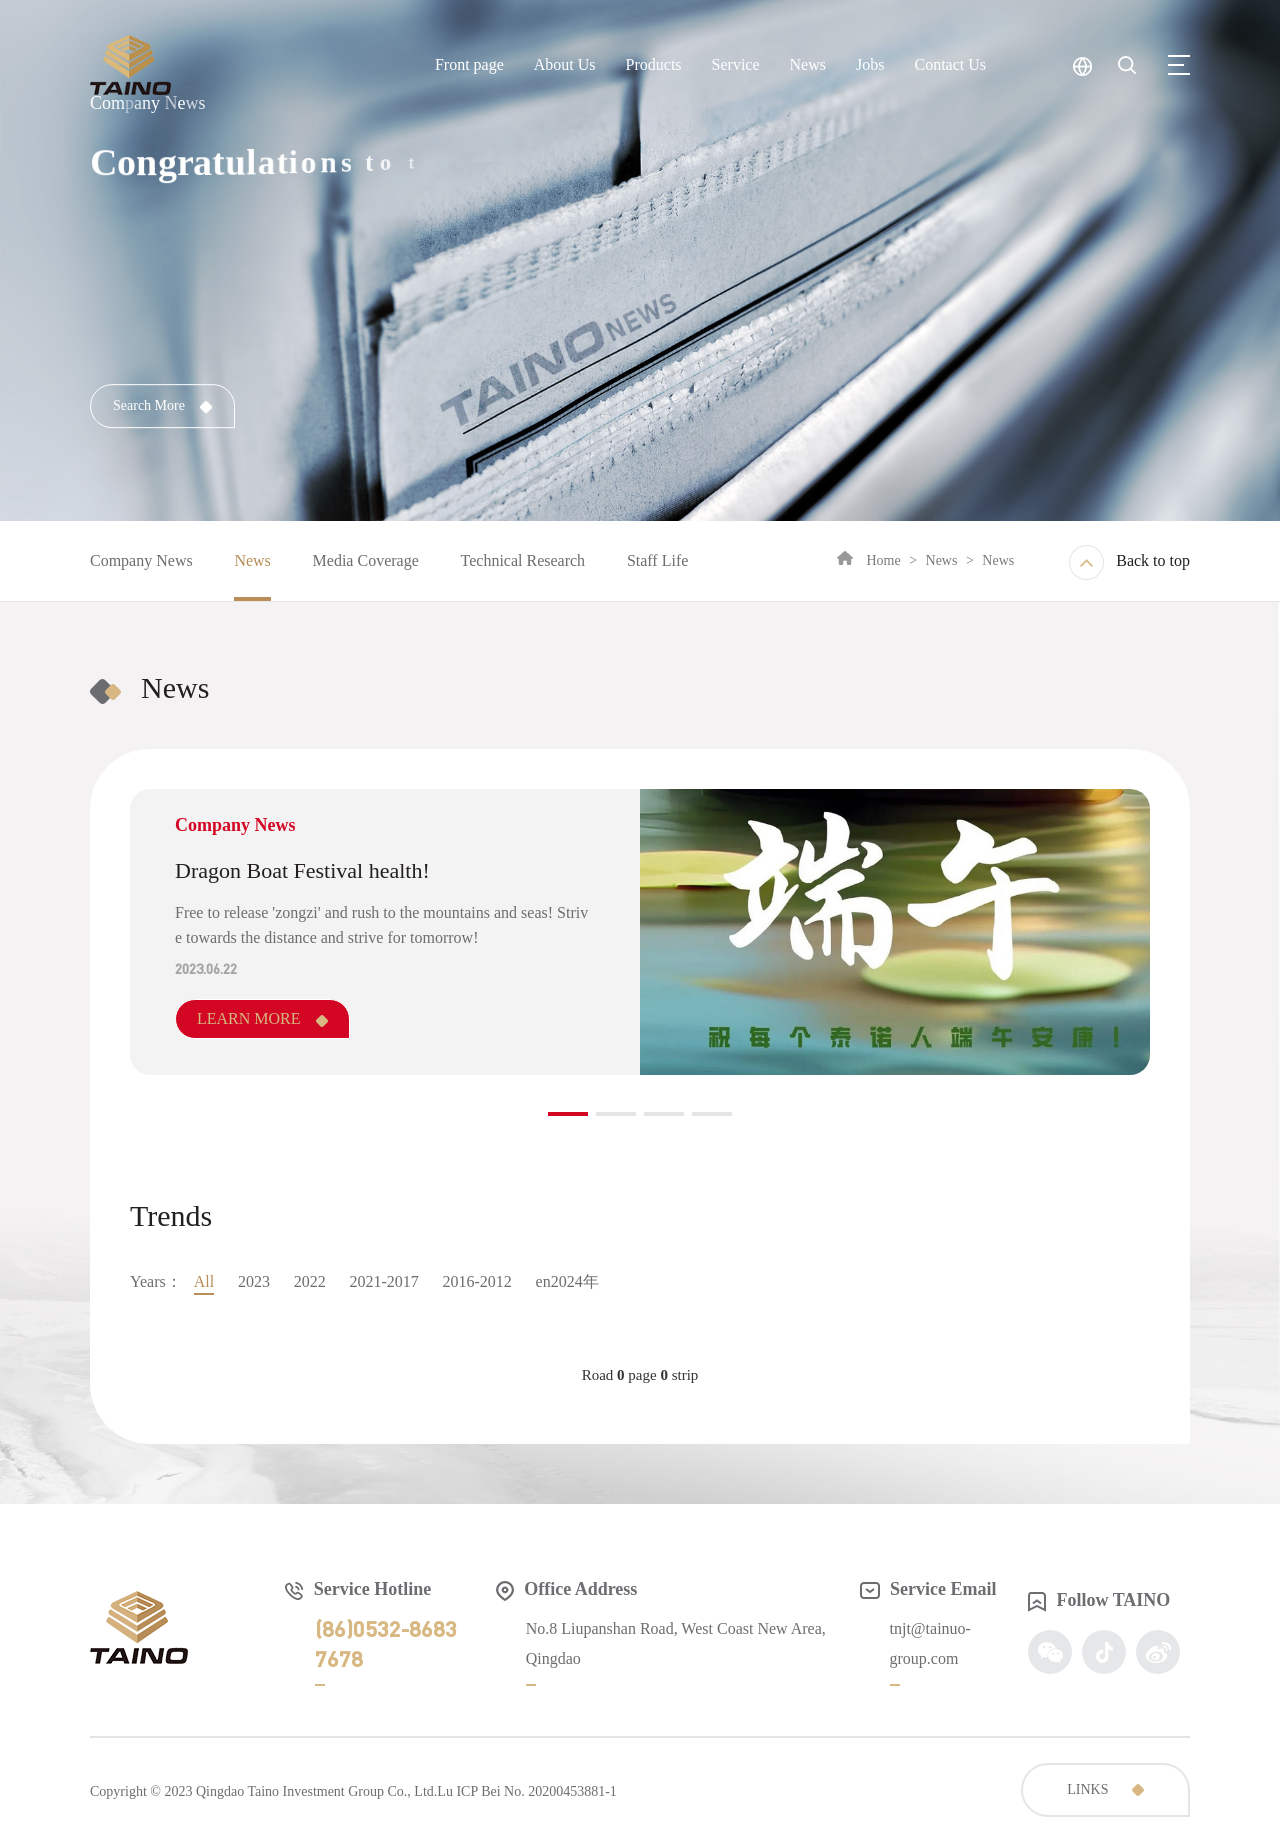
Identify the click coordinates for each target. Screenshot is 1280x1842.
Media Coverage (366, 560)
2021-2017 (383, 1281)
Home (883, 560)
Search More (162, 405)
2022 (310, 1281)
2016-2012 (477, 1281)
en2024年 (567, 1281)
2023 (254, 1281)
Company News (141, 560)
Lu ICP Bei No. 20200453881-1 (527, 1791)
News (252, 560)
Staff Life (657, 560)
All (204, 1281)
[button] (568, 1114)
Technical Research (523, 560)
